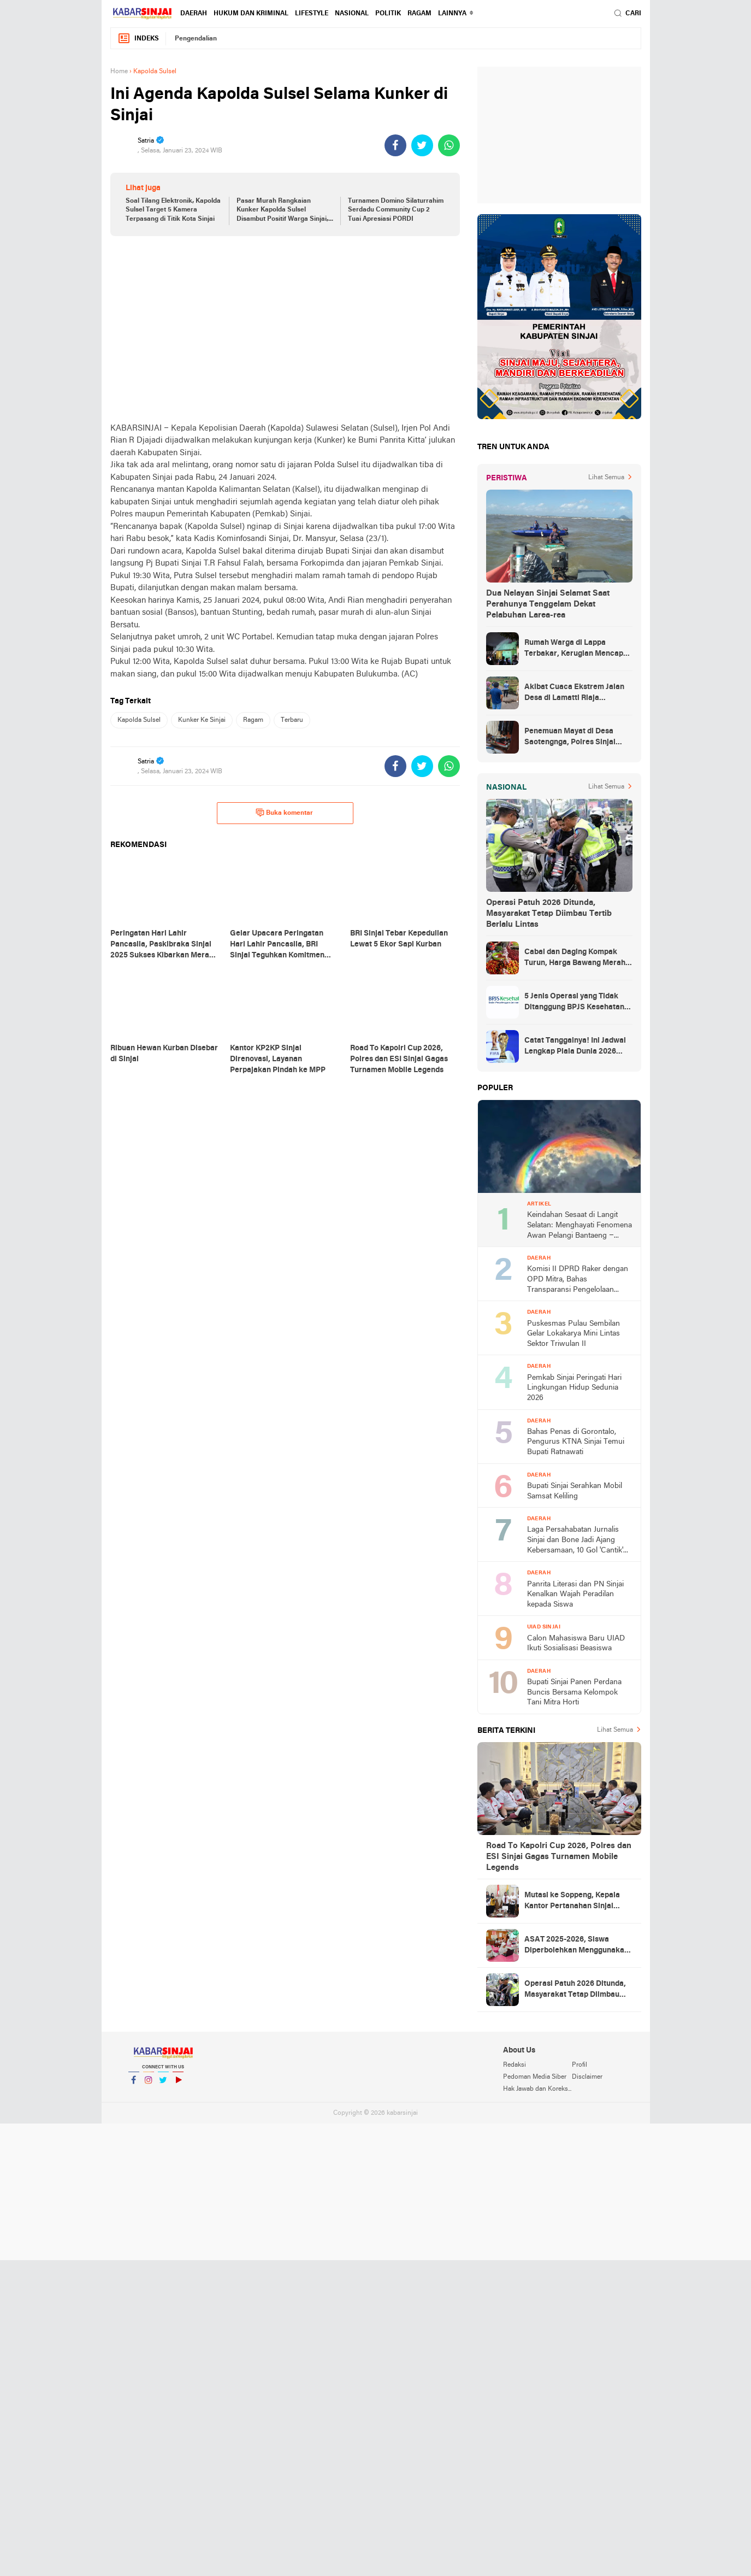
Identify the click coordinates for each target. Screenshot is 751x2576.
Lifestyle (311, 13)
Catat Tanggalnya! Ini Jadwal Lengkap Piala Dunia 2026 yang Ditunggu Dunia (575, 1047)
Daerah (193, 13)
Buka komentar (284, 812)
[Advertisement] (285, 328)
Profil (579, 2065)
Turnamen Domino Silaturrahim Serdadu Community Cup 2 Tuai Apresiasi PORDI (395, 210)
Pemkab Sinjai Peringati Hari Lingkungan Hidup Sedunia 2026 (574, 1388)
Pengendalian (196, 39)
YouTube (178, 2084)
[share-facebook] (395, 145)
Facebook (133, 2084)
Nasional (352, 13)
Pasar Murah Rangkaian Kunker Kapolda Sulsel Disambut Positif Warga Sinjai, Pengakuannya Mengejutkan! (282, 211)
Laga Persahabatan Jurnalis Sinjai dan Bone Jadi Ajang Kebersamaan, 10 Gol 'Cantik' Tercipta (575, 1541)
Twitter (163, 2084)
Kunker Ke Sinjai (202, 720)
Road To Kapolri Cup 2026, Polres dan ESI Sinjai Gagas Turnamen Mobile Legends (558, 1857)
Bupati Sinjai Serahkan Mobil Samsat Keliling (574, 1491)
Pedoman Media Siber (534, 2077)
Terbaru (292, 720)
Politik (388, 13)
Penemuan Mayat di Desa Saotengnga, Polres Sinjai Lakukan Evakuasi (570, 737)
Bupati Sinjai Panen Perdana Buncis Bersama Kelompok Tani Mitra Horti (574, 1692)
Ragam (419, 13)
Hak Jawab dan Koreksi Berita (537, 2089)
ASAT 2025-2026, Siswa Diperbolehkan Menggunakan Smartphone (576, 1946)
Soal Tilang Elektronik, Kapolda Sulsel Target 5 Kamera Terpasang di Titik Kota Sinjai (173, 210)
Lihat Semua (606, 477)
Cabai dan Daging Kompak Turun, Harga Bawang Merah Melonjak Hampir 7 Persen (574, 958)
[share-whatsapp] (449, 145)
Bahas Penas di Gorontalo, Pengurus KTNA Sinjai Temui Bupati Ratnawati (575, 1442)
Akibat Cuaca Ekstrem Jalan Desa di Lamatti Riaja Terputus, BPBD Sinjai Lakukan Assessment (574, 693)
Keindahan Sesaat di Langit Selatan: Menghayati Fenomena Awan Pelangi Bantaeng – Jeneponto (579, 1226)
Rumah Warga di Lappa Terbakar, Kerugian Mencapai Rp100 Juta (577, 649)
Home (119, 71)
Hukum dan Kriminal (251, 13)
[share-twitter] (422, 145)
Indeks (138, 38)
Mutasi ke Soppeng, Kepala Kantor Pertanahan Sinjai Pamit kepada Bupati (572, 1901)
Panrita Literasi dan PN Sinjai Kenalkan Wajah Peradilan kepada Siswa (575, 1594)
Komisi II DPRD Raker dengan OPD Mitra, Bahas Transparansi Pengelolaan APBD (577, 1280)
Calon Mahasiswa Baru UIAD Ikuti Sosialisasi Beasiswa (576, 1643)
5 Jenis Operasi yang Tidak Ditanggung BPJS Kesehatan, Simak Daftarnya (575, 1002)
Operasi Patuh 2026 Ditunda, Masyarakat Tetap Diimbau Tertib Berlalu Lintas (549, 913)
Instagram (148, 2084)
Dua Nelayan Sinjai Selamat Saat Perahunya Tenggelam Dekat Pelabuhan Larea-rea (548, 604)
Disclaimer (587, 2077)
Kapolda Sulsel (139, 720)
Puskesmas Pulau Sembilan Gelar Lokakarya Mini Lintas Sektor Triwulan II (573, 1334)
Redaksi (514, 2065)
